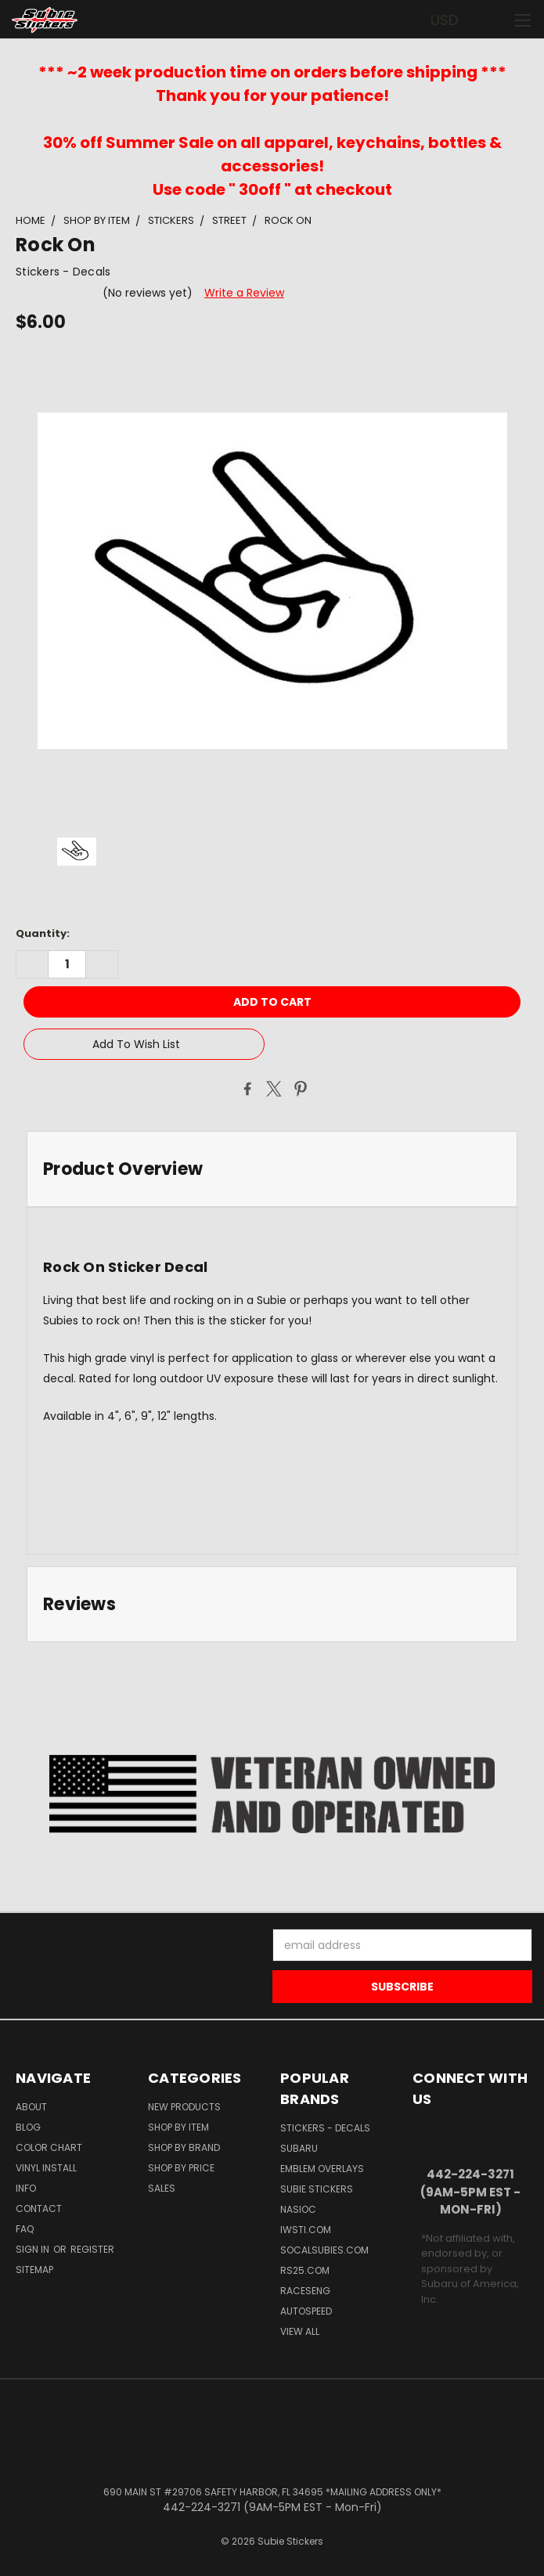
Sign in (34, 2249)
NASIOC (298, 2209)
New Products (184, 2106)
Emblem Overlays (322, 2168)
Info (26, 2188)
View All (299, 2331)
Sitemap (34, 2269)
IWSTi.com (305, 2229)
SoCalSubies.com (324, 2250)
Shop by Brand (184, 2147)
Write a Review (244, 293)
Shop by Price (181, 2167)
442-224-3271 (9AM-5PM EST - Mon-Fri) (470, 2192)
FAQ (25, 2229)
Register (92, 2249)
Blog (28, 2127)
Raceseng (305, 2290)
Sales (161, 2188)
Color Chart (49, 2147)
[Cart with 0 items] (493, 19)
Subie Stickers (316, 2189)
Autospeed (306, 2311)
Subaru (299, 2148)
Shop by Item (178, 2127)
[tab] (272, 1169)
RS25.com (305, 2270)
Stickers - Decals (325, 2128)
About (31, 2106)
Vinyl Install (46, 2167)
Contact (39, 2208)
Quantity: (43, 933)
